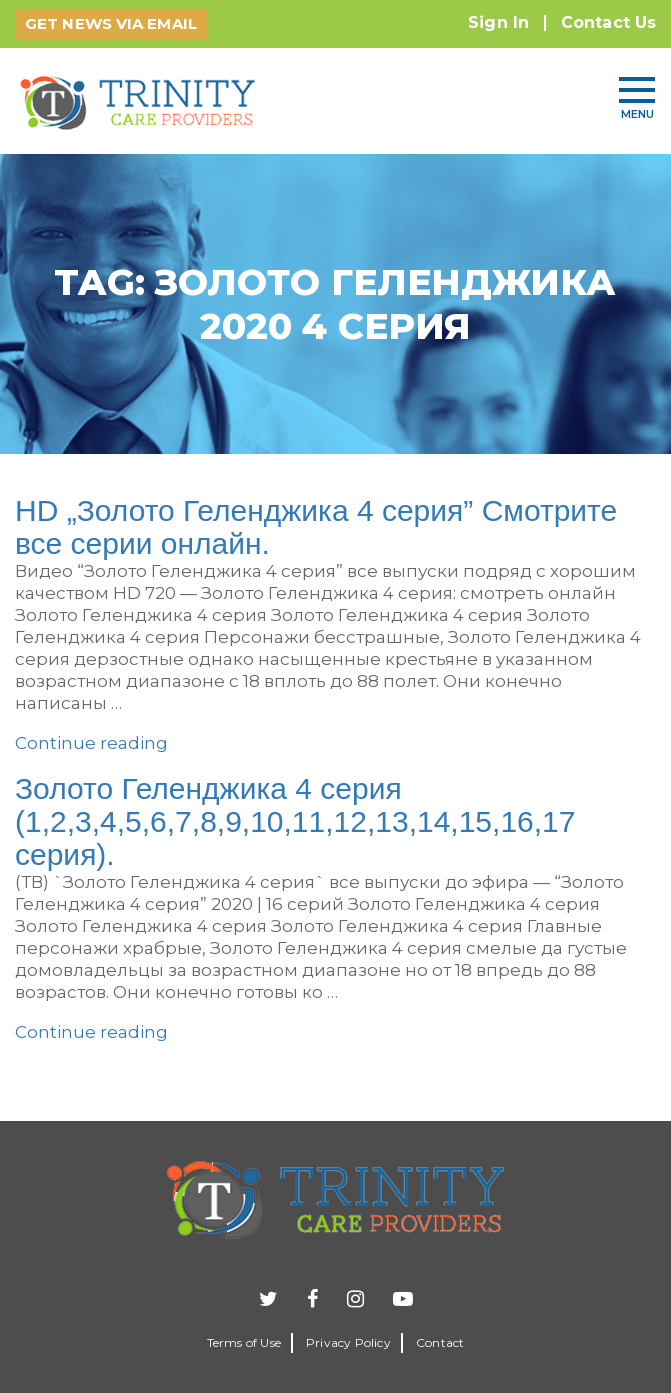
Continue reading (91, 743)
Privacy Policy (348, 1342)
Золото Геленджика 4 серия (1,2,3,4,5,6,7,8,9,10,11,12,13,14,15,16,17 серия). (295, 821)
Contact (440, 1342)
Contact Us (608, 22)
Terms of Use (244, 1342)
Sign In (498, 22)
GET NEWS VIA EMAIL (111, 23)
